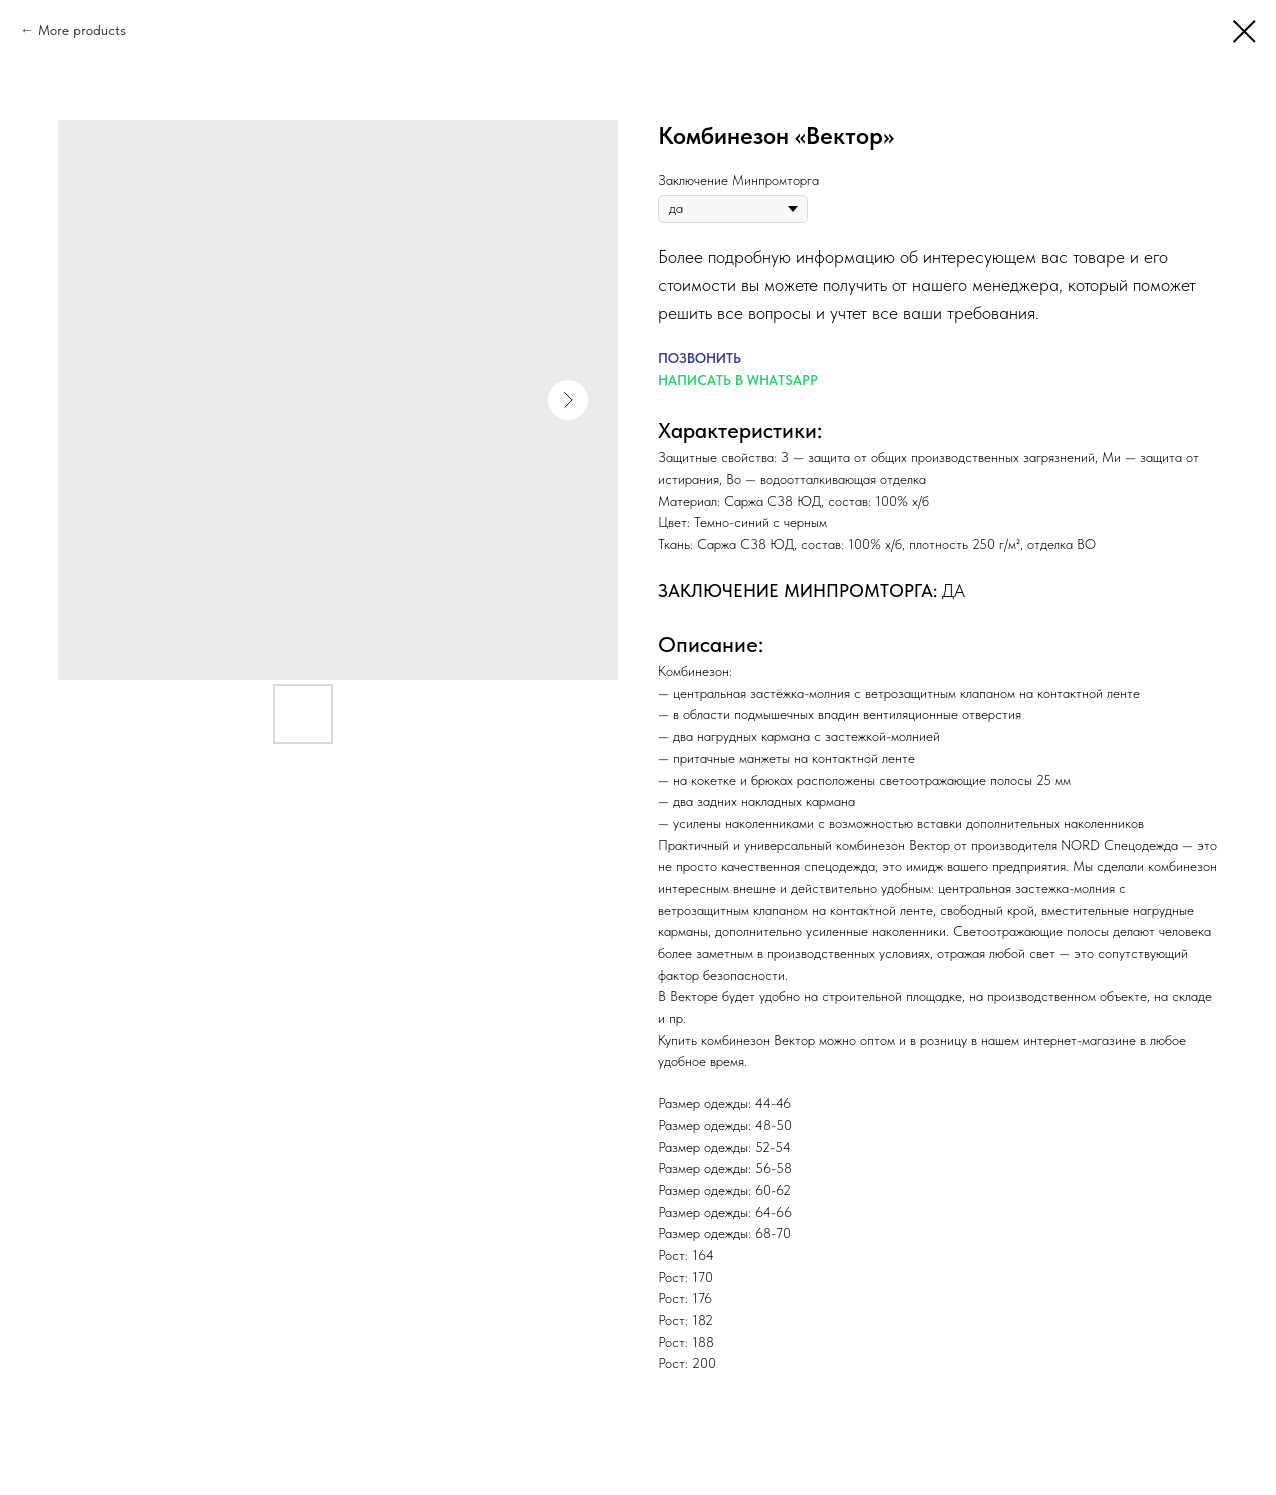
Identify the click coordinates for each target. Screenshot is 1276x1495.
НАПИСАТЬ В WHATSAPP (738, 380)
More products (82, 30)
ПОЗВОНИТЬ (699, 358)
